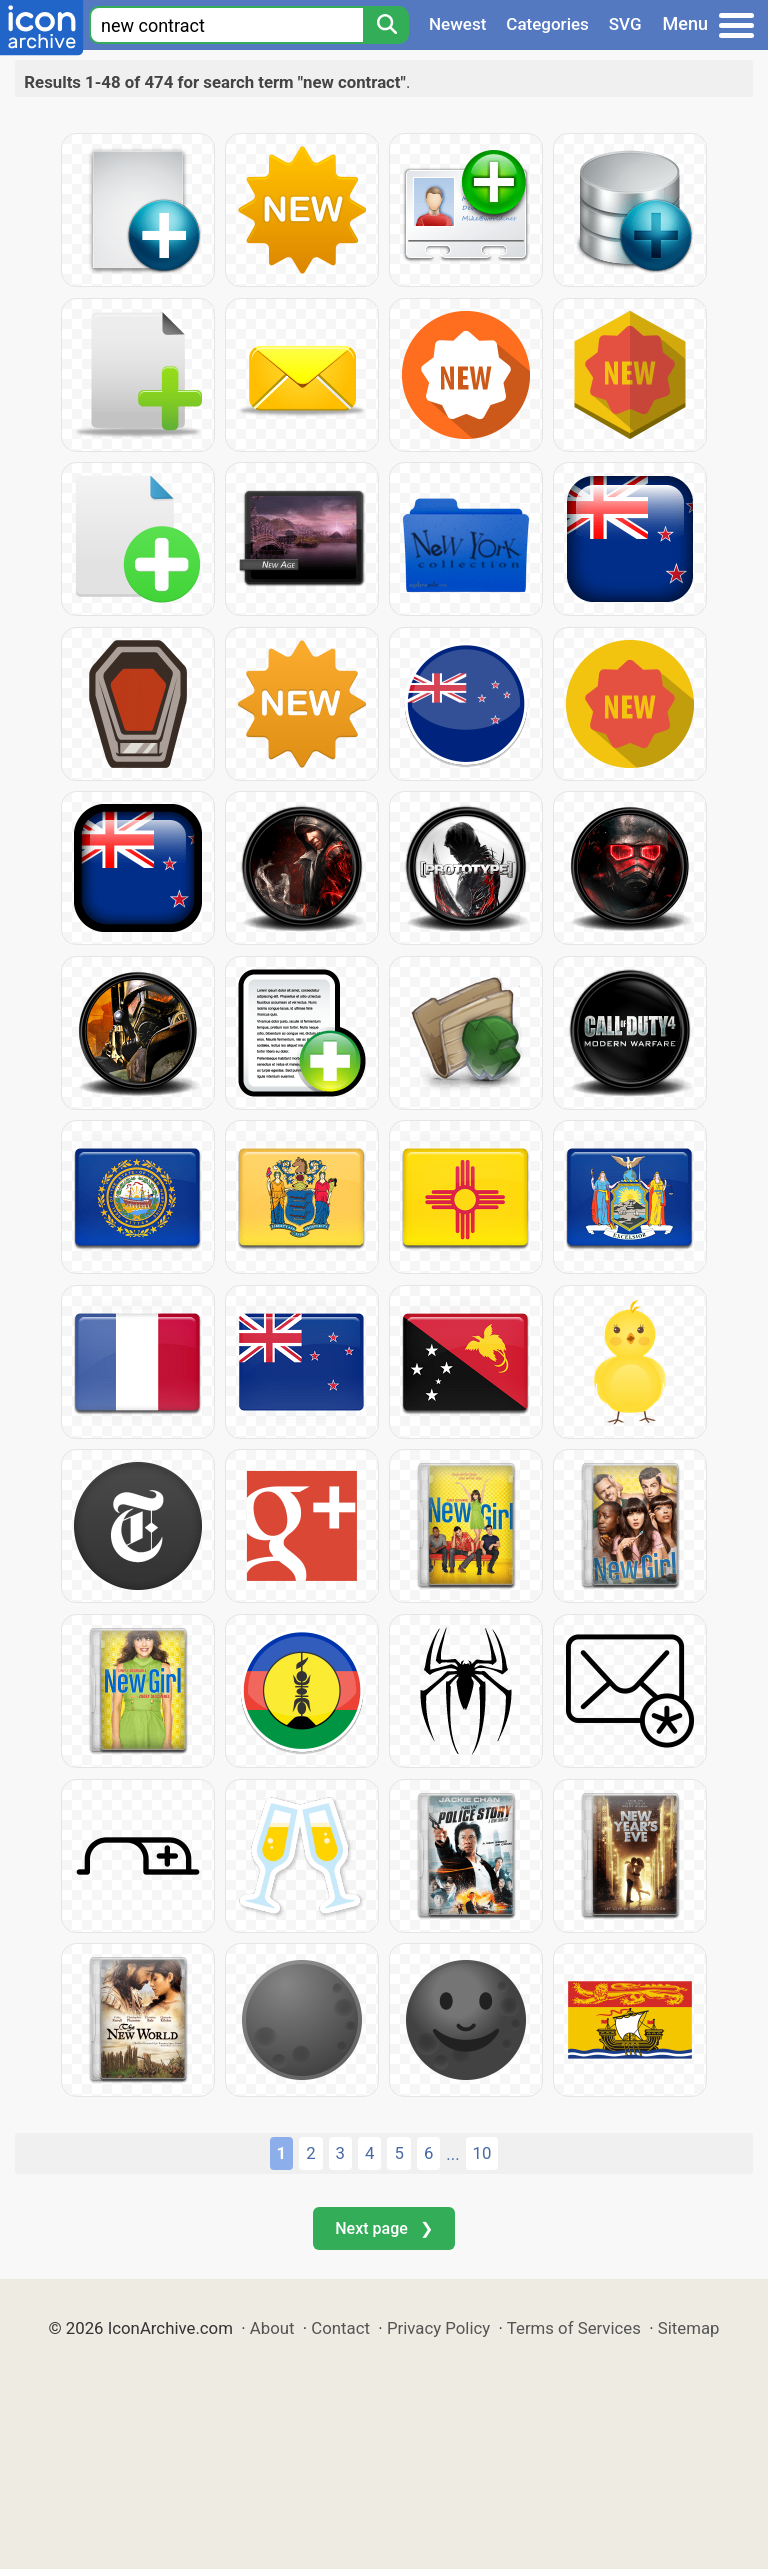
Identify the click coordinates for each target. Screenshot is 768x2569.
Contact (340, 2328)
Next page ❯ (383, 2228)
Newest (457, 24)
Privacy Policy (438, 2328)
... (452, 2154)
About (272, 2328)
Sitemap (689, 2328)
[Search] (386, 25)
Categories (547, 24)
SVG (625, 24)
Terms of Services (574, 2328)
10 (482, 2153)
